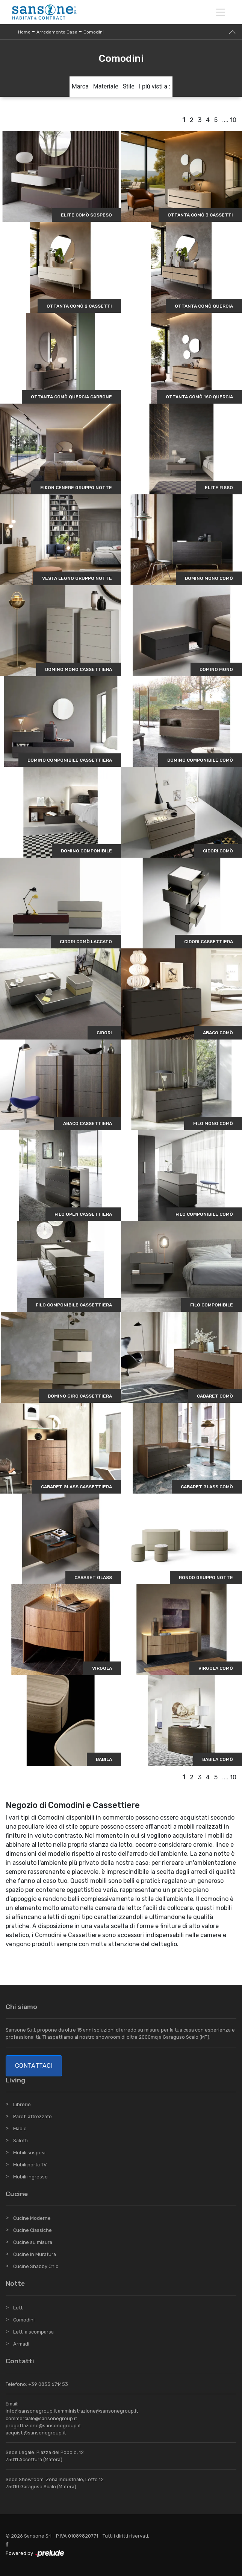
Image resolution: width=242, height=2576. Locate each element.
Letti (18, 2308)
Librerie (22, 2104)
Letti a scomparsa (33, 2332)
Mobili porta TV (30, 2164)
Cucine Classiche (32, 2230)
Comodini (93, 32)
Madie (20, 2128)
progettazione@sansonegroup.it (43, 2425)
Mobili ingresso (30, 2177)
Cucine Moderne (32, 2218)
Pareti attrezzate (32, 2116)
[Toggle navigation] (220, 12)
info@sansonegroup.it (31, 2411)
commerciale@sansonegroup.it (41, 2418)
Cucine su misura (32, 2242)
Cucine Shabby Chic (35, 2266)
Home (24, 32)
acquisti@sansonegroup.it (36, 2433)
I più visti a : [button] (155, 86)
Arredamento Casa (56, 32)
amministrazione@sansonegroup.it (98, 2411)
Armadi (21, 2344)
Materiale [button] (105, 86)
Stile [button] (129, 86)
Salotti (20, 2140)
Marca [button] (80, 86)
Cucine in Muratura (34, 2254)
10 (233, 119)
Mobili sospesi (29, 2152)
